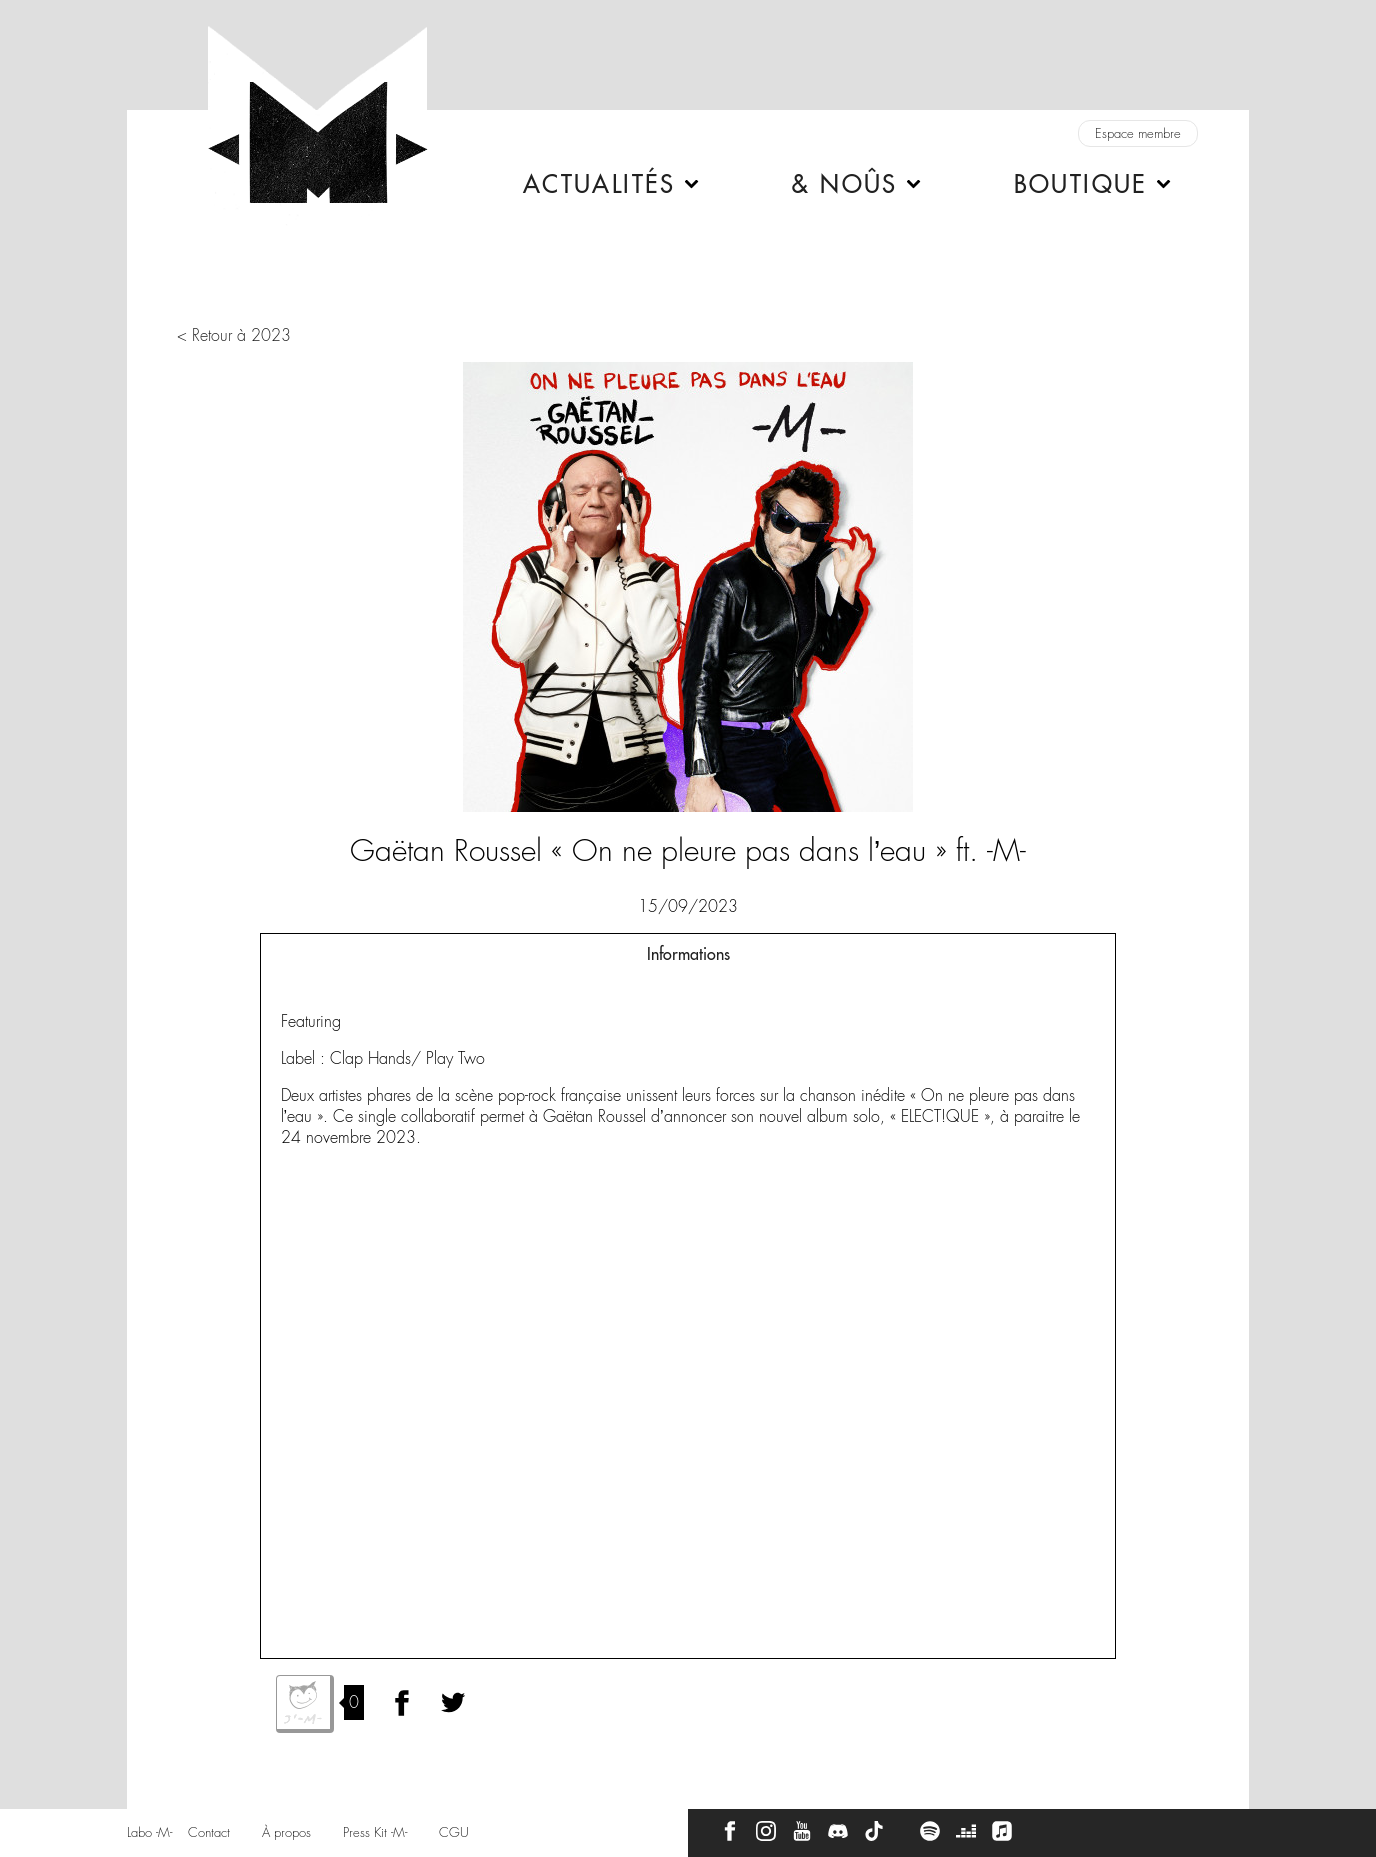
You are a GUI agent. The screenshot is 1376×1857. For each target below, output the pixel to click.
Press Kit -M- (375, 1832)
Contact (209, 1832)
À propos (286, 1832)
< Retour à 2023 (234, 335)
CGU (454, 1832)
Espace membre (1138, 133)
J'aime (305, 1704)
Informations (688, 954)
